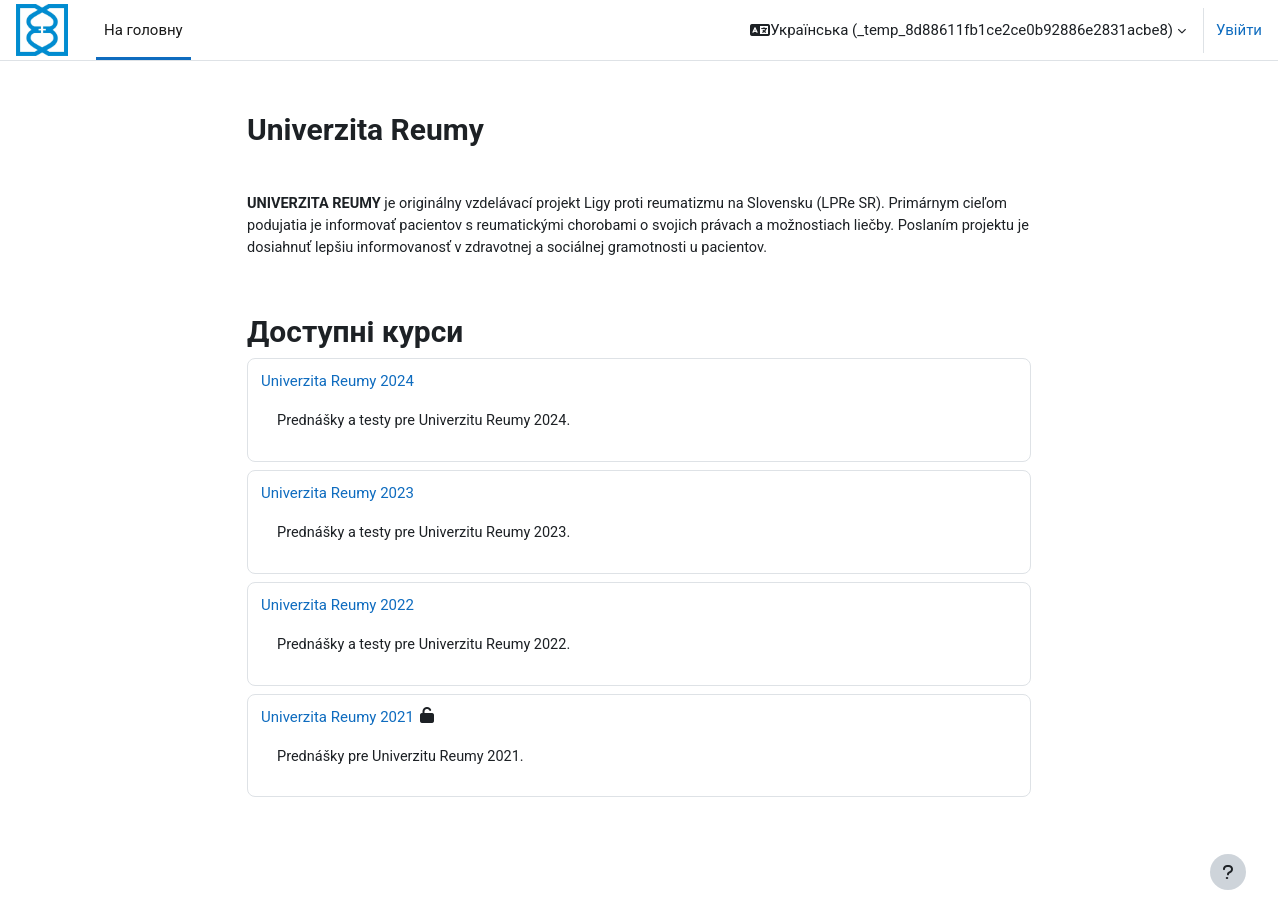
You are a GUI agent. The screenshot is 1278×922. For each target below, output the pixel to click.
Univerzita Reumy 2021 (337, 721)
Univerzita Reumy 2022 (337, 609)
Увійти (1239, 30)
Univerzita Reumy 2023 (337, 496)
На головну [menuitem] (143, 30)
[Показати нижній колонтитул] (1228, 872)
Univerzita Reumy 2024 (337, 384)
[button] (968, 30)
